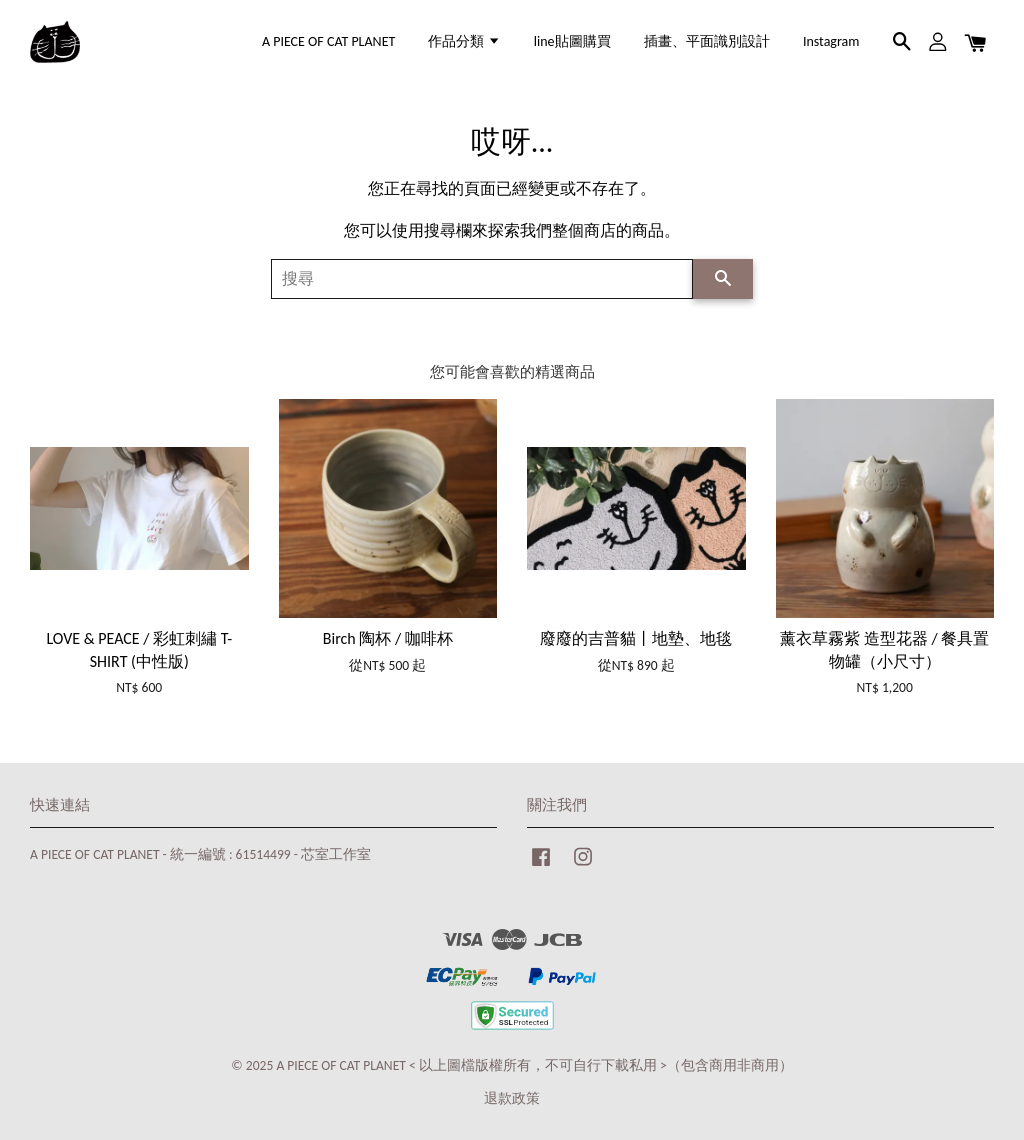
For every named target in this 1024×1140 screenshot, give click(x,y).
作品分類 (464, 41)
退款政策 (512, 1098)
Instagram (831, 41)
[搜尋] (482, 279)
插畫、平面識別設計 (707, 41)
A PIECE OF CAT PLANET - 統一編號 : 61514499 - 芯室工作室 (200, 854)
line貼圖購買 (572, 41)
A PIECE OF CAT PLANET (328, 41)
